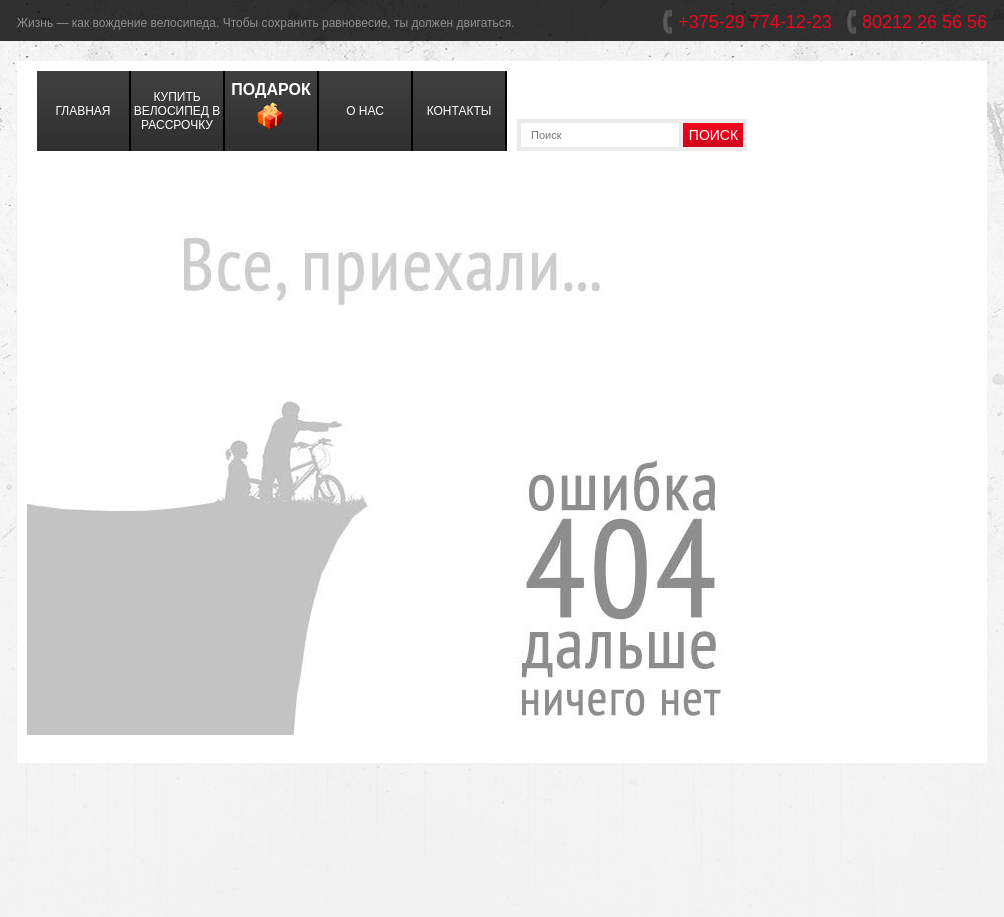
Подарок (270, 109)
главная (82, 111)
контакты (459, 111)
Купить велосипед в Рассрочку (177, 111)
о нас (365, 111)
